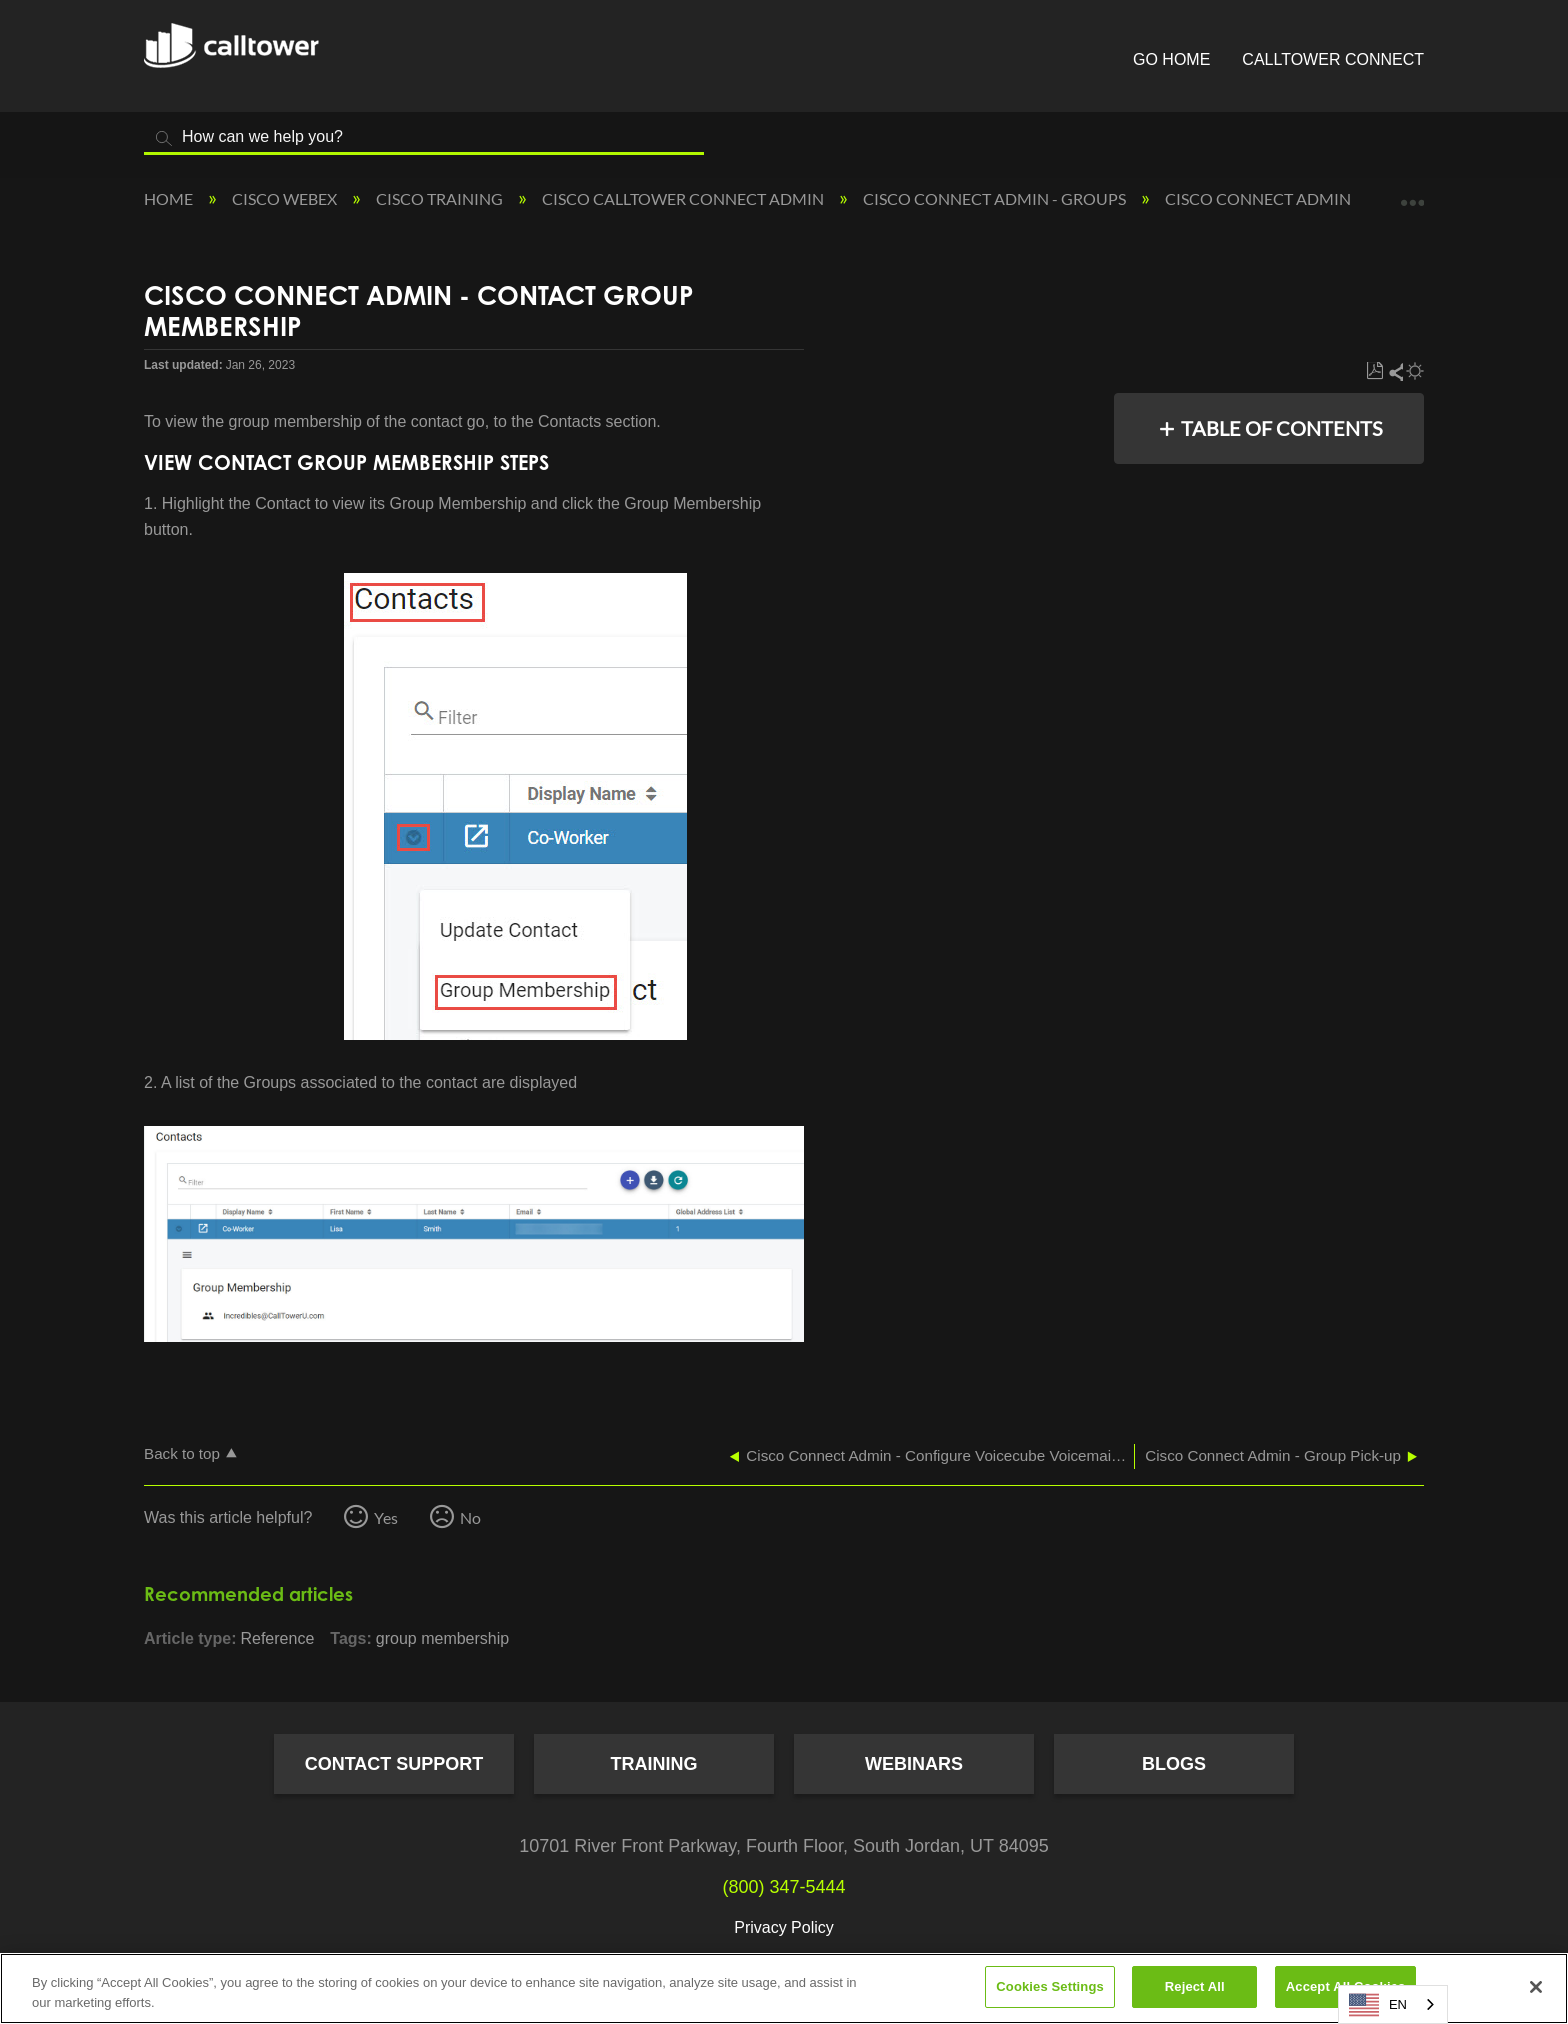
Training (654, 1764)
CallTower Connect (1333, 59)
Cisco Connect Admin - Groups (996, 198)
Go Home (1171, 59)
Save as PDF (1374, 371)
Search (164, 138)
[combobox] (1393, 2004)
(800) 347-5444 (783, 1887)
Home (170, 198)
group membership (442, 1638)
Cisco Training (441, 198)
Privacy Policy (784, 1927)
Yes (386, 1517)
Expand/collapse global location (1412, 193)
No (470, 1517)
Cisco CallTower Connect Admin (684, 198)
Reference (277, 1638)
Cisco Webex (286, 198)
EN (1378, 2005)
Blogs (1174, 1764)
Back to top (182, 1453)
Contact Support (394, 1764)
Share (1395, 371)
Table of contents (1282, 428)
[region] (784, 1988)
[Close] (1536, 1987)
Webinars (914, 1764)
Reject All (1195, 1986)
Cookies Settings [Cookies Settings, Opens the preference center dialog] (1050, 1986)
